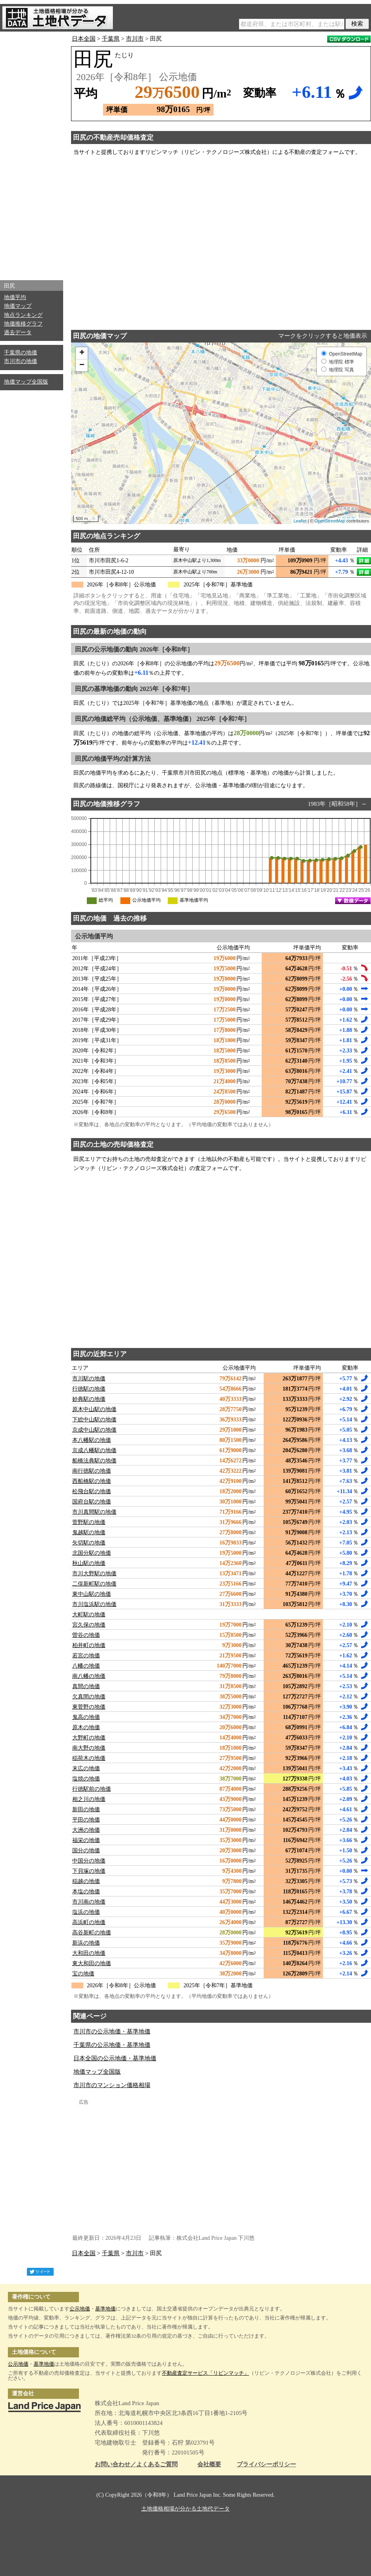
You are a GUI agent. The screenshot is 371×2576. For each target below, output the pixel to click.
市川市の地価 (20, 361)
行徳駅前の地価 (91, 1789)
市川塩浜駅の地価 (94, 1604)
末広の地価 (86, 1768)
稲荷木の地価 (88, 1758)
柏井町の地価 (88, 1645)
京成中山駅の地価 (94, 1430)
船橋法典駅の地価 (94, 1461)
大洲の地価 (86, 1830)
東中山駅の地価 (91, 1594)
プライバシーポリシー (266, 2464)
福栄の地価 (86, 1840)
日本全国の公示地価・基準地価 (114, 2058)
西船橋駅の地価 (91, 1481)
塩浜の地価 (86, 1912)
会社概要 (209, 2464)
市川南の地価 (88, 1902)
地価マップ (18, 306)
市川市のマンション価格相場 (111, 2085)
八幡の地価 (86, 1666)
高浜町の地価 (88, 1922)
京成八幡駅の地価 (94, 1450)
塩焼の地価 (86, 1779)
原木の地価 (86, 1727)
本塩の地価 (86, 1892)
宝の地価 (83, 1974)
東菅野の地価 (88, 1707)
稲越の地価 (86, 1881)
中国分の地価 (88, 1861)
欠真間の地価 (88, 1697)
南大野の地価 (88, 1748)
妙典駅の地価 (88, 1399)
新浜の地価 (86, 1943)
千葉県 (111, 39)
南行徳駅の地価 (91, 1471)
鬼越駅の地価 (88, 1532)
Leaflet (300, 521)
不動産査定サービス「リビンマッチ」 (205, 2373)
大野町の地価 (88, 1738)
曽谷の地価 (86, 1635)
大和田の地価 (88, 1953)
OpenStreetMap (330, 521)
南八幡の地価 (88, 1676)
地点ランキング (23, 315)
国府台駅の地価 (91, 1502)
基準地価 (105, 2309)
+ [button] (81, 353)
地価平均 (15, 297)
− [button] (81, 365)
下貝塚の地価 (88, 1871)
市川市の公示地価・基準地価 (111, 2031)
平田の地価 (86, 1820)
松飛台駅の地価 (91, 1491)
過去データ (18, 332)
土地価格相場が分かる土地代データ (185, 2509)
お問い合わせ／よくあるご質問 (136, 2464)
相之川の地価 (88, 1799)
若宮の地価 (86, 1656)
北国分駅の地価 (91, 1553)
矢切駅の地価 (88, 1543)
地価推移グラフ (23, 324)
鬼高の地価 (86, 1717)
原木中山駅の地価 (94, 1409)
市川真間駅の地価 (94, 1512)
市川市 (135, 39)
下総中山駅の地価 (94, 1420)
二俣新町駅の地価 (94, 1584)
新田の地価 (86, 1809)
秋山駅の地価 (88, 1563)
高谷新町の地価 (91, 1933)
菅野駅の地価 (88, 1522)
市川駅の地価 (88, 1379)
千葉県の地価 (20, 353)
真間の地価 (86, 1686)
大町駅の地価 (88, 1614)
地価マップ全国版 (26, 382)
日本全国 (84, 39)
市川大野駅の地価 (94, 1573)
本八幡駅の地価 (91, 1440)
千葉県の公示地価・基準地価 (111, 2045)
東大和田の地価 (91, 1963)
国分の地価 (86, 1850)
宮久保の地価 (88, 1625)
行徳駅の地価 (88, 1389)
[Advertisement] (31, 154)
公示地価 (79, 2309)
